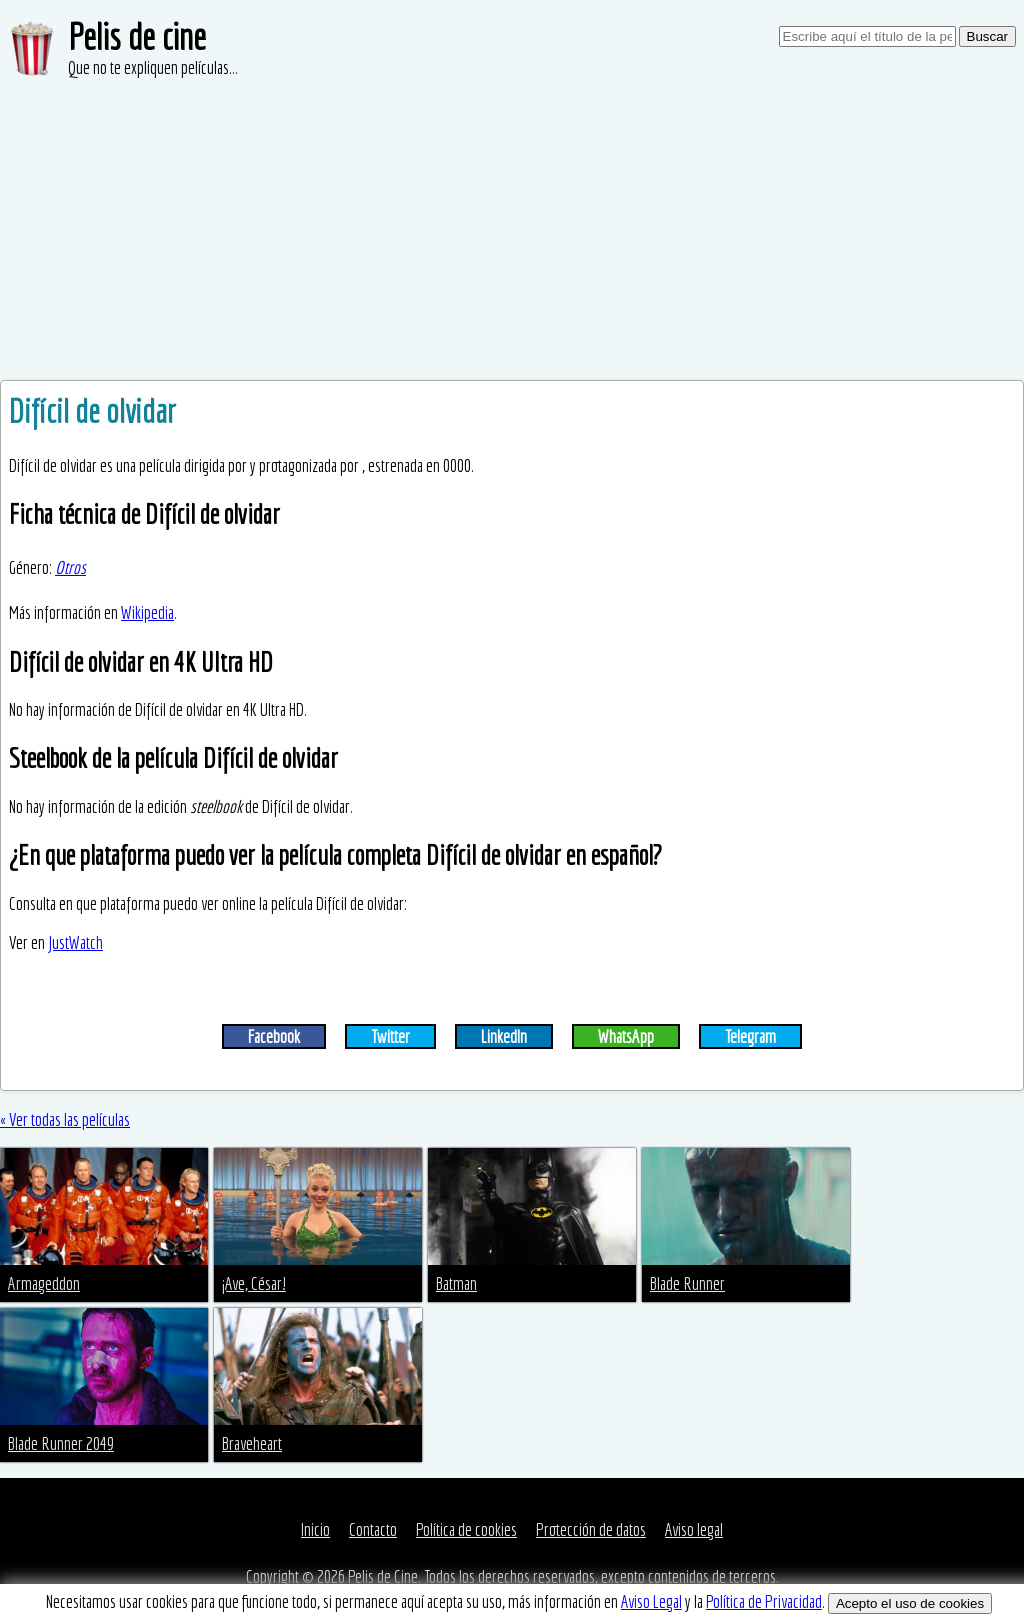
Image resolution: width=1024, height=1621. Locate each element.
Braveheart (252, 1443)
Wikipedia (147, 612)
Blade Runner (687, 1283)
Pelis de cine (137, 36)
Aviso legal (694, 1529)
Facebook (274, 1036)
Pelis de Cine (383, 1576)
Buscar (987, 36)
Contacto (373, 1529)
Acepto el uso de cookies (910, 1603)
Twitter (390, 1036)
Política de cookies (466, 1529)
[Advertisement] (512, 230)
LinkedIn (504, 1036)
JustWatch (75, 942)
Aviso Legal (651, 1601)
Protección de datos (591, 1529)
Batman (456, 1283)
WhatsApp (626, 1036)
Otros (70, 567)
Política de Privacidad (764, 1601)
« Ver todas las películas (65, 1119)
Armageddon (44, 1283)
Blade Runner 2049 (61, 1443)
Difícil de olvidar (92, 411)
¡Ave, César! (254, 1283)
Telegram (750, 1036)
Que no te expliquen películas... (153, 67)
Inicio (315, 1529)
